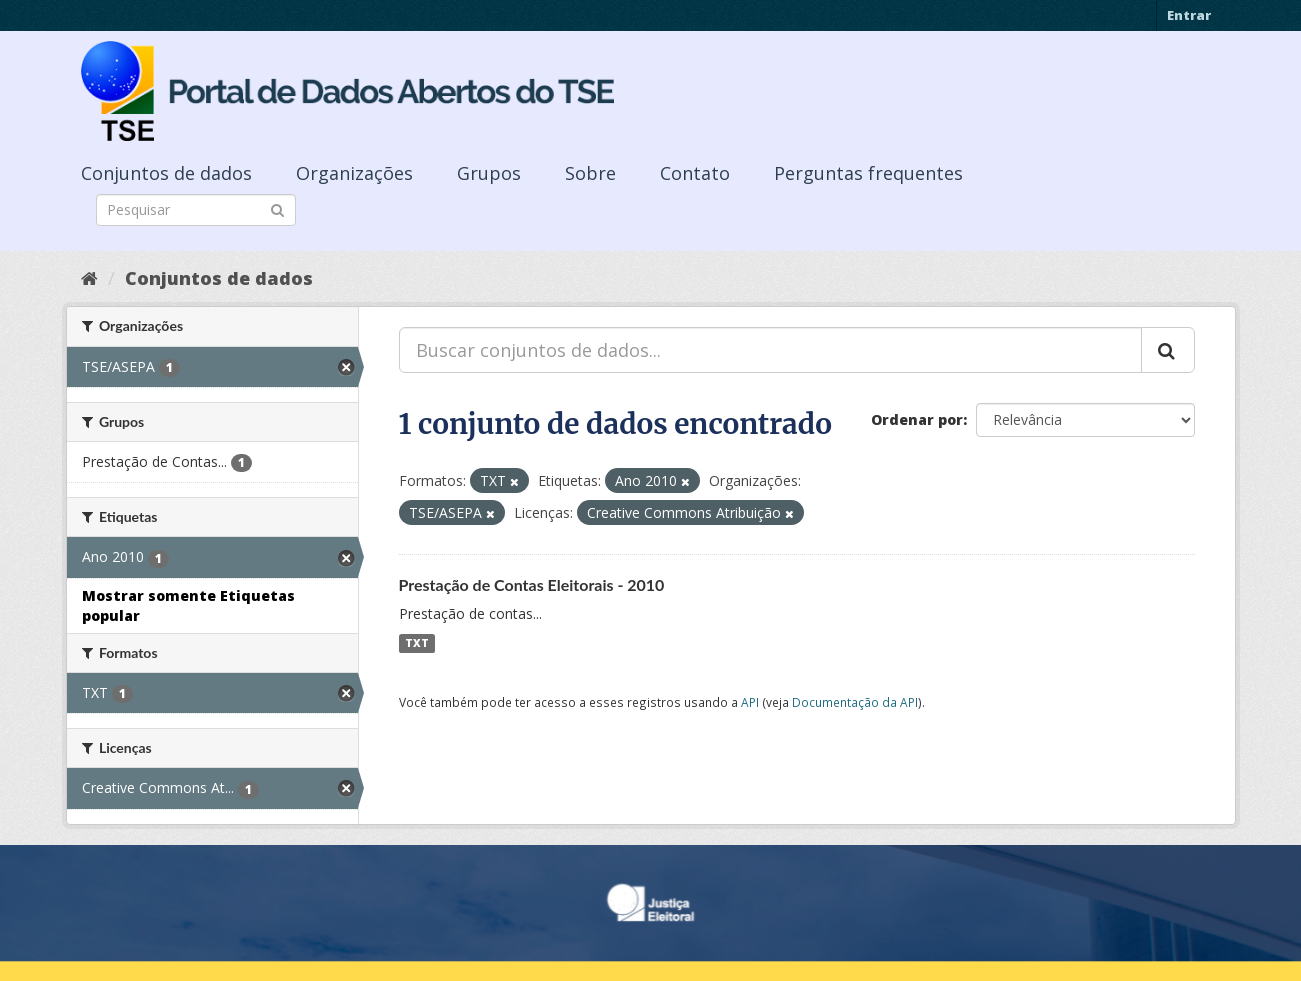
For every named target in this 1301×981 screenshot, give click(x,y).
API (750, 702)
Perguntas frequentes (868, 173)
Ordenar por (917, 419)
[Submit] (277, 208)
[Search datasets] (196, 210)
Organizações (354, 173)
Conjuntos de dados (166, 173)
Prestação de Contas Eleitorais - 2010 (532, 584)
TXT (417, 643)
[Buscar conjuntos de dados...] (770, 350)
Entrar (1189, 15)
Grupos (489, 173)
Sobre (590, 173)
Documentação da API (855, 702)
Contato (695, 173)
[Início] (89, 278)
